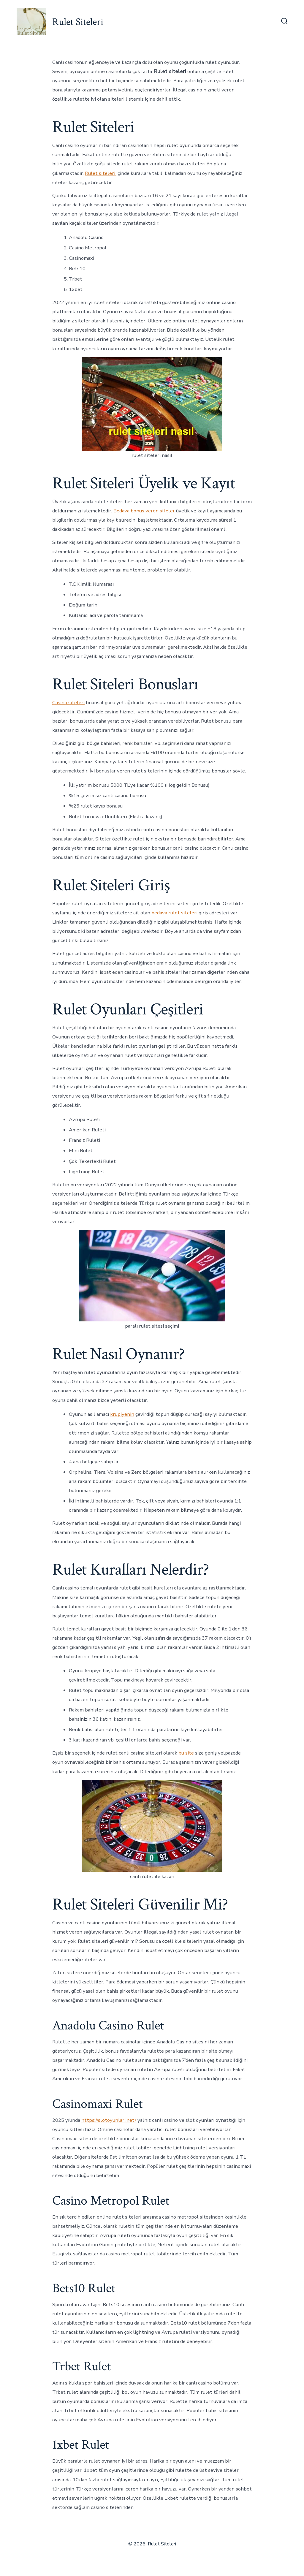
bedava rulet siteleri (174, 912)
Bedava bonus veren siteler (144, 510)
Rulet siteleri (100, 173)
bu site (186, 1752)
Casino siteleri (68, 702)
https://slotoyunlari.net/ (108, 2120)
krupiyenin (122, 1414)
